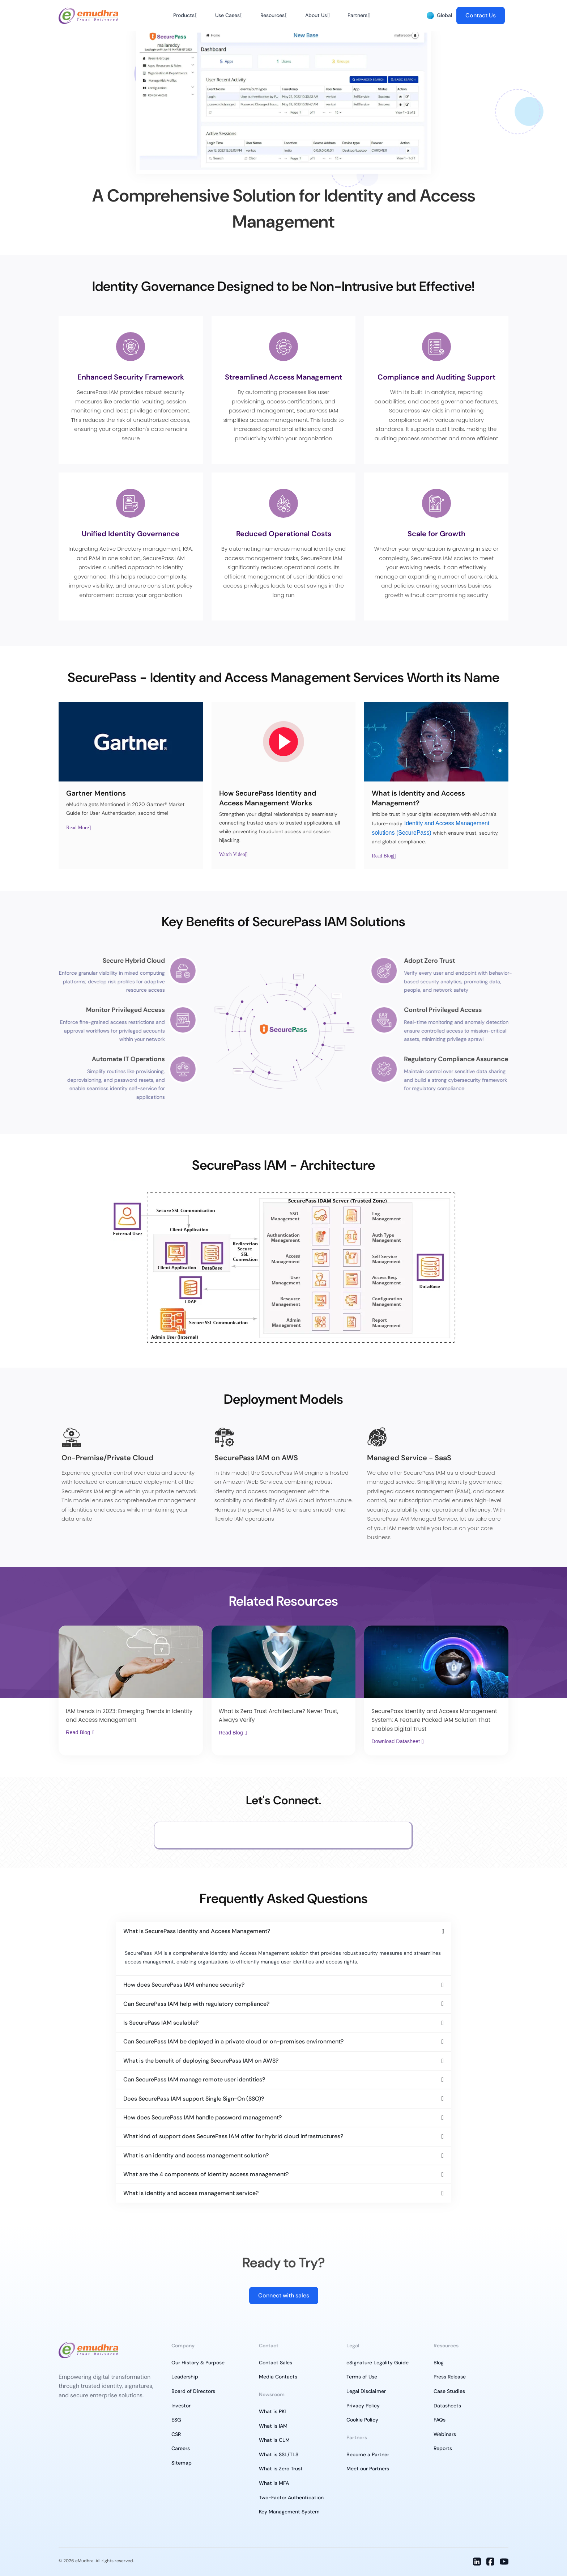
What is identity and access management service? (191, 2193)
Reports (443, 2448)
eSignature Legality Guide (377, 2362)
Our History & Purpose (198, 2362)
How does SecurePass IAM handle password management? (202, 2117)
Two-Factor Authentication (291, 2497)
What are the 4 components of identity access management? (206, 2174)
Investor (181, 2405)
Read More (77, 827)
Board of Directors (193, 2391)
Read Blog (382, 856)
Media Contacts (278, 2376)
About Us (316, 15)
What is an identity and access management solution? (196, 2155)
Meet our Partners (367, 2468)
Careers (180, 2448)
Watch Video (232, 854)
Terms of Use (361, 2376)
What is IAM (273, 2426)
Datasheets (447, 2405)
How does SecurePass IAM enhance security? (183, 1984)
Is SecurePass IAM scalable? (161, 2022)
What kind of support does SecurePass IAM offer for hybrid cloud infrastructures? (233, 2136)
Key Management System (289, 2511)
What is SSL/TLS (278, 2454)
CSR (176, 2434)
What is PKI (272, 2411)
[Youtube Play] (283, 741)
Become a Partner (367, 2454)
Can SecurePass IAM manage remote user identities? (194, 2079)
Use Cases (227, 15)
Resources (272, 15)
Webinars (445, 2434)
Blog (439, 2362)
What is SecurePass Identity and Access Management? (196, 1931)
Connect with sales (283, 2295)
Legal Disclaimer (366, 2391)
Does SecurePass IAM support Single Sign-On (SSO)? (193, 2098)
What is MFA (274, 2483)
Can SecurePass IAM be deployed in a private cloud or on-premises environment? (233, 2041)
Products (184, 15)
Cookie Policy (362, 2419)
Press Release (450, 2376)
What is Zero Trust (281, 2468)
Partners (357, 15)
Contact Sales (275, 2362)
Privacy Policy (363, 2405)
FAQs (440, 2419)
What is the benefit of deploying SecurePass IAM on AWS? (200, 2060)
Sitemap (181, 2463)
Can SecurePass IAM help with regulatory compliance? (196, 2004)
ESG (176, 2419)
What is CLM (274, 2440)
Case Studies (449, 2391)
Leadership (184, 2376)
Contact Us (480, 15)
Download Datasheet (395, 1741)
